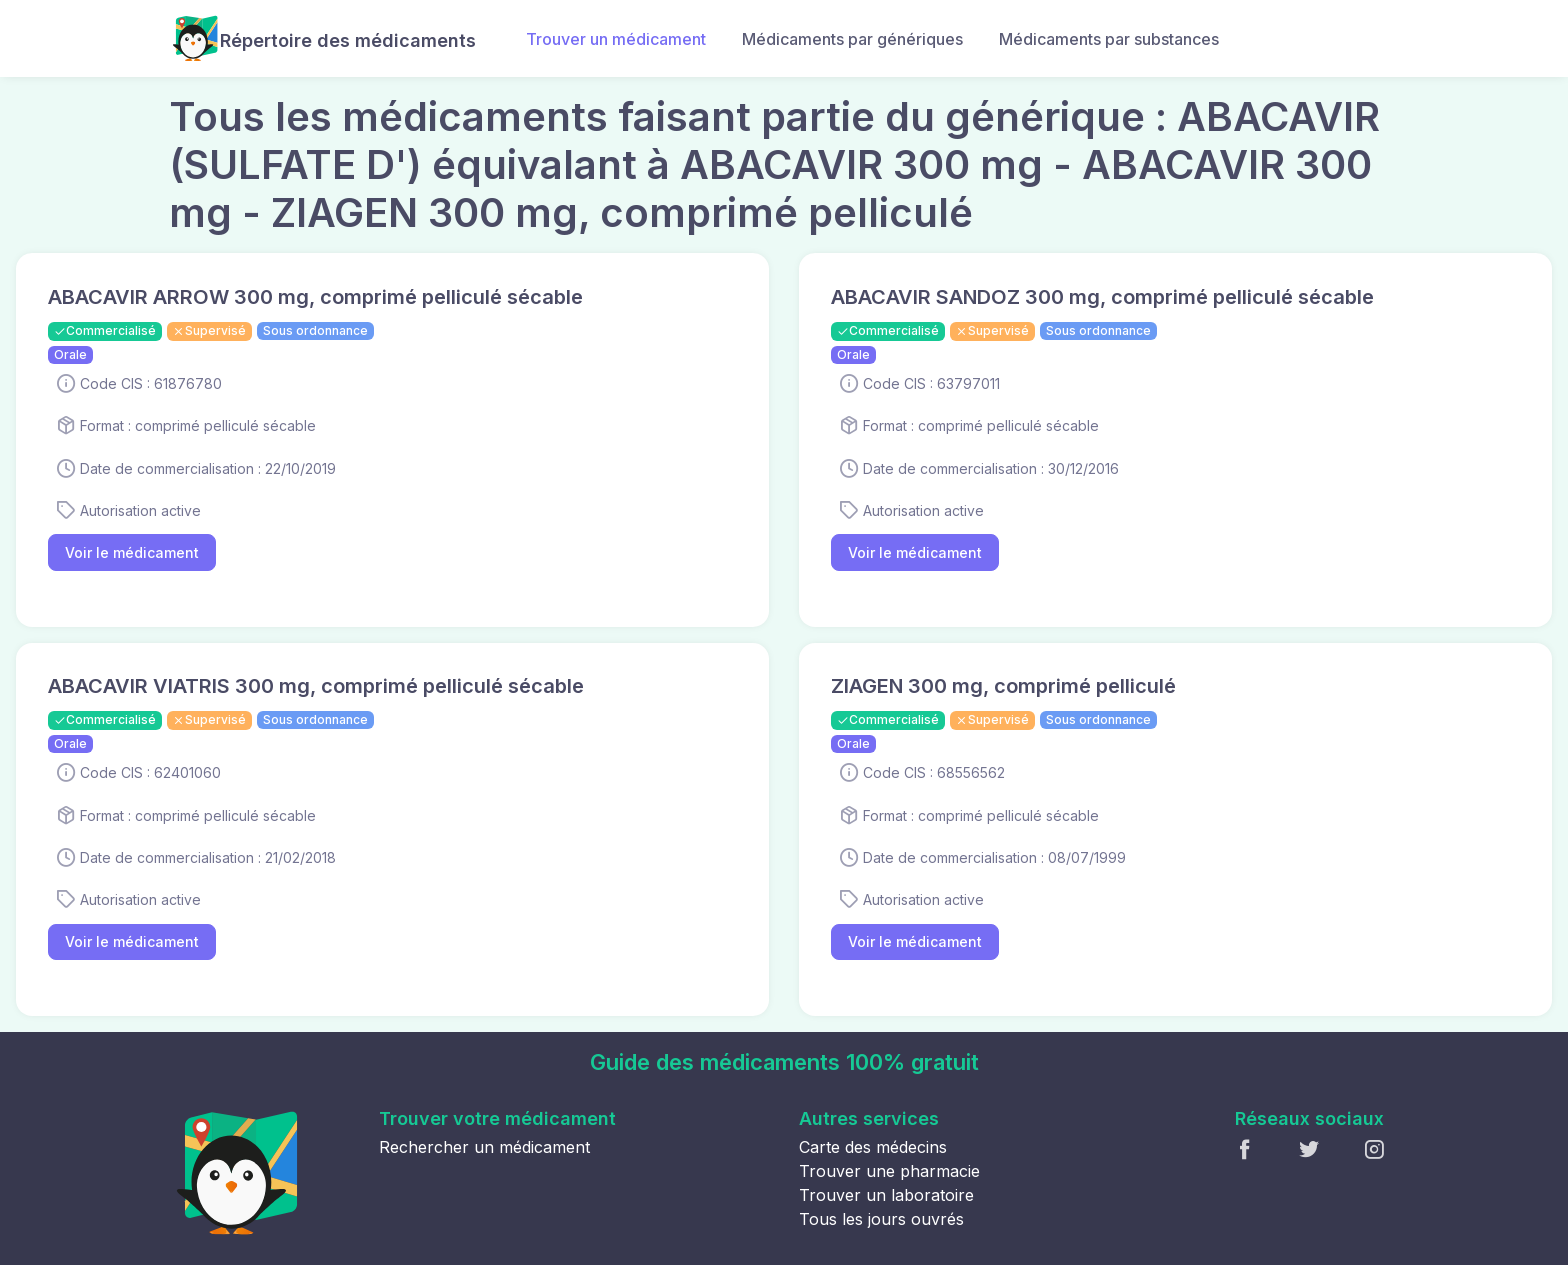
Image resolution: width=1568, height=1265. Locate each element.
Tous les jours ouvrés (881, 1219)
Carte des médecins (873, 1147)
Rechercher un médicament (484, 1147)
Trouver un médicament (616, 39)
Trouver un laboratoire (886, 1195)
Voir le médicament (132, 552)
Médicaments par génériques (852, 39)
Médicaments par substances (1109, 39)
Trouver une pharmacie (889, 1171)
